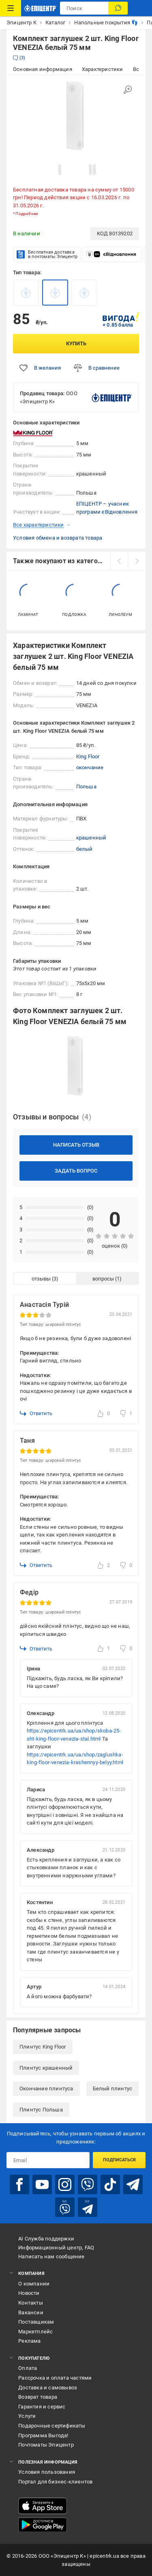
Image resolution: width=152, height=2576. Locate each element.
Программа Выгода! (43, 2435)
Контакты (30, 2303)
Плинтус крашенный (46, 2068)
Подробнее (26, 213)
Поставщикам (36, 2322)
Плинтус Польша (41, 2110)
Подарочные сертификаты (51, 2426)
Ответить (36, 1413)
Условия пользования (46, 2472)
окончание (90, 767)
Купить (76, 343)
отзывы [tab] (41, 1279)
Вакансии (30, 2312)
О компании (33, 2284)
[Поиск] (118, 8)
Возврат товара (37, 2397)
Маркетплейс (35, 2332)
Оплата (27, 2368)
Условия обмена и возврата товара (57, 538)
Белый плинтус (113, 2088)
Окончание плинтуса (46, 2088)
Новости (28, 2293)
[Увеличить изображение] (128, 90)
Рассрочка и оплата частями (55, 2378)
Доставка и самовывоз (47, 2387)
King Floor (88, 756)
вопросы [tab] (103, 1279)
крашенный (91, 838)
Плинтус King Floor (42, 2047)
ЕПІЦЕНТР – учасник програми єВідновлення (107, 508)
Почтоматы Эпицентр (46, 2445)
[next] (137, 561)
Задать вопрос (76, 1171)
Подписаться (119, 2160)
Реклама (29, 2341)
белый (84, 849)
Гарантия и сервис (41, 2407)
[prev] (119, 561)
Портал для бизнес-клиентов (55, 2482)
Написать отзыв (76, 1145)
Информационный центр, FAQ (56, 2248)
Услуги (27, 2416)
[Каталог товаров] (10, 8)
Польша (86, 786)
